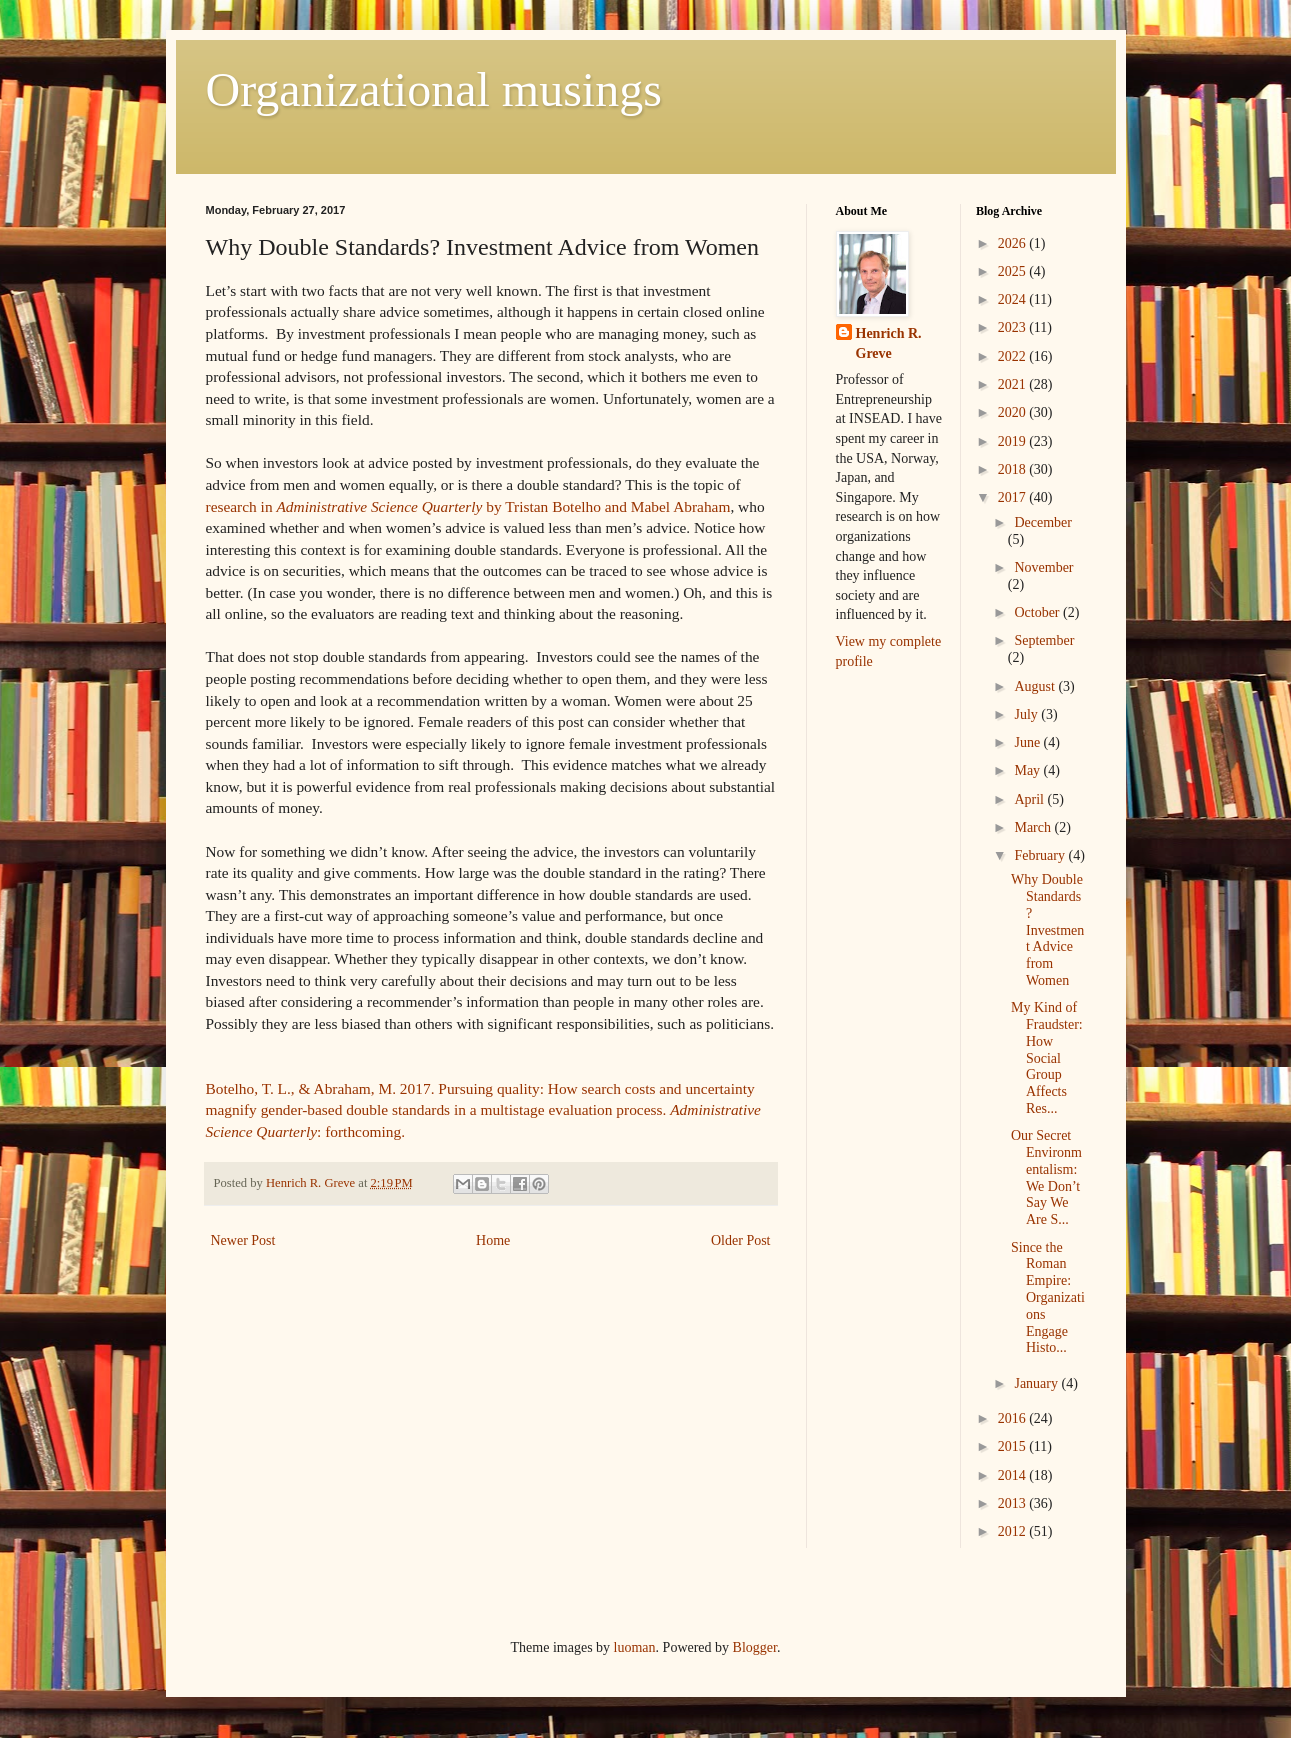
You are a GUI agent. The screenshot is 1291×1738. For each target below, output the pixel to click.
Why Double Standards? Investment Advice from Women (1047, 930)
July (1027, 714)
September (1044, 640)
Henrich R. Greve (889, 343)
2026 (1014, 243)
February (1041, 855)
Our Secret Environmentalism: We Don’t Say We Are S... (1046, 1177)
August (1036, 686)
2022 (1014, 356)
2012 (1014, 1531)
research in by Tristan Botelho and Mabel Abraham (468, 506)
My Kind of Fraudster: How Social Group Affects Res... (1047, 1058)
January (1037, 1383)
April (1030, 799)
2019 (1014, 441)
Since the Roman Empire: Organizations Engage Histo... (1048, 1298)
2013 (1014, 1503)
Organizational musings (434, 89)
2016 (1014, 1418)
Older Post (741, 1240)
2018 (1014, 469)
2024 (1014, 299)
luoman (635, 1647)
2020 (1014, 412)
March (1034, 827)
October (1038, 612)
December (1043, 522)
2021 (1014, 384)
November (1043, 567)
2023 (1014, 327)
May (1028, 770)
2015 (1014, 1446)
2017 (1014, 497)
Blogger (755, 1647)
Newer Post (243, 1240)
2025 (1014, 271)
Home (493, 1240)
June (1028, 742)
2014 (1014, 1475)
